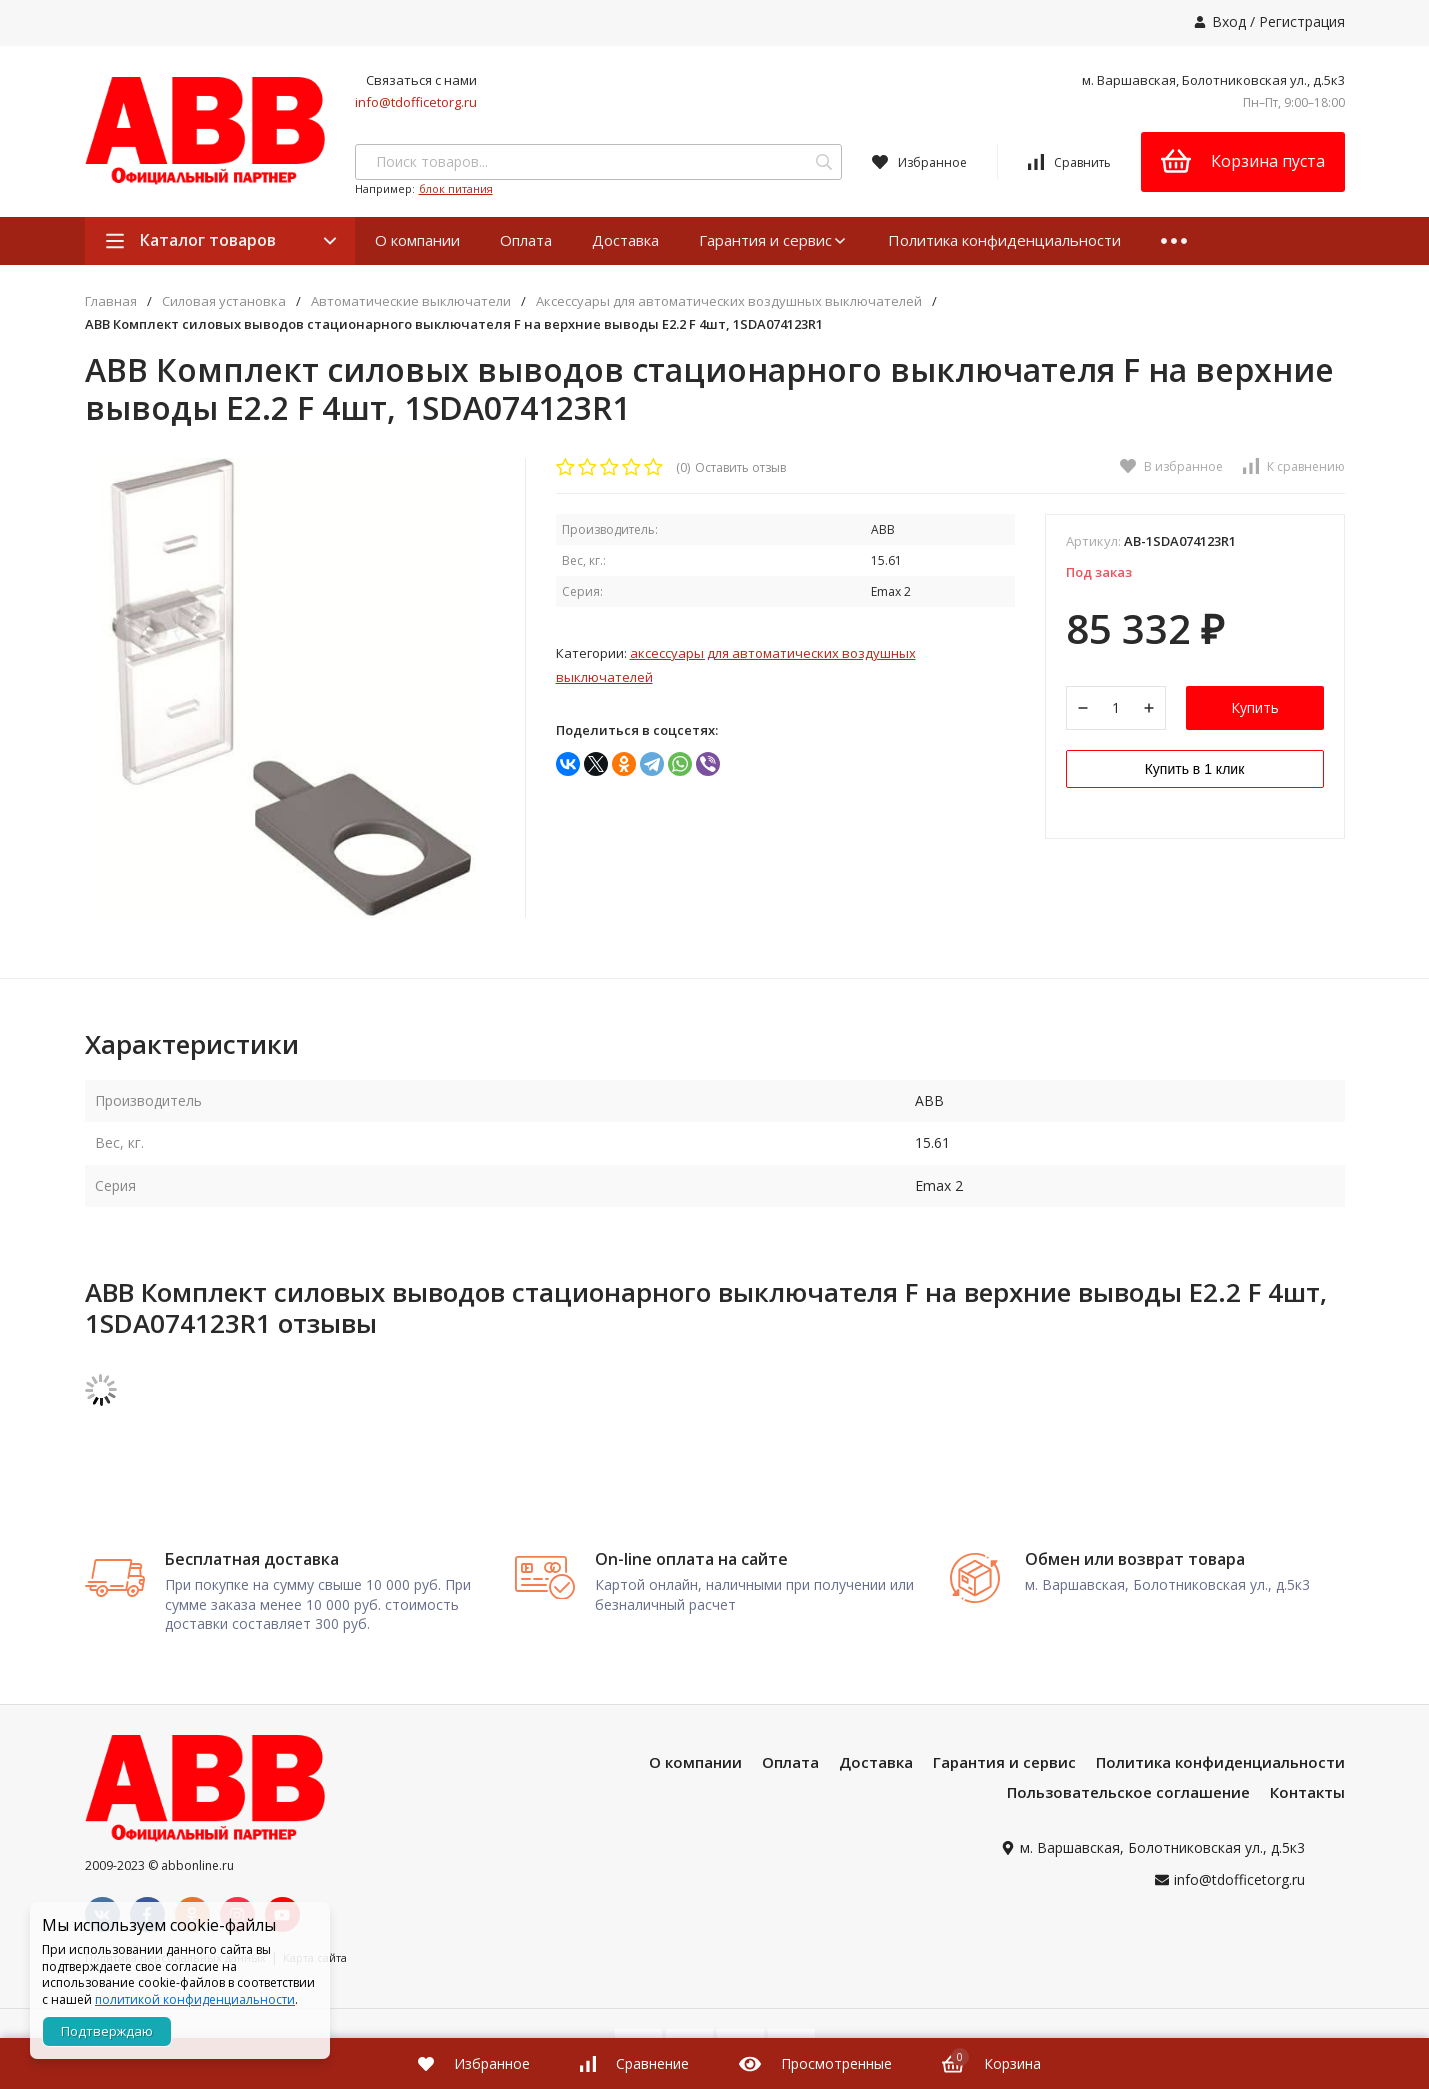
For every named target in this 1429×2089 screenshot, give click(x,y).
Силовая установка (224, 301)
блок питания (456, 188)
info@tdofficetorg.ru (416, 102)
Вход (1229, 21)
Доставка (625, 240)
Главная (111, 301)
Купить (1255, 707)
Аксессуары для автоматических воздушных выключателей (729, 301)
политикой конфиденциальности (195, 1999)
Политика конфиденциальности (1004, 240)
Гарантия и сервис (773, 240)
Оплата (526, 240)
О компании (417, 240)
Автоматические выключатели (411, 301)
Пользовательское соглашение (1128, 1792)
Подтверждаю (107, 2031)
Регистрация (1302, 21)
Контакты (1307, 1792)
